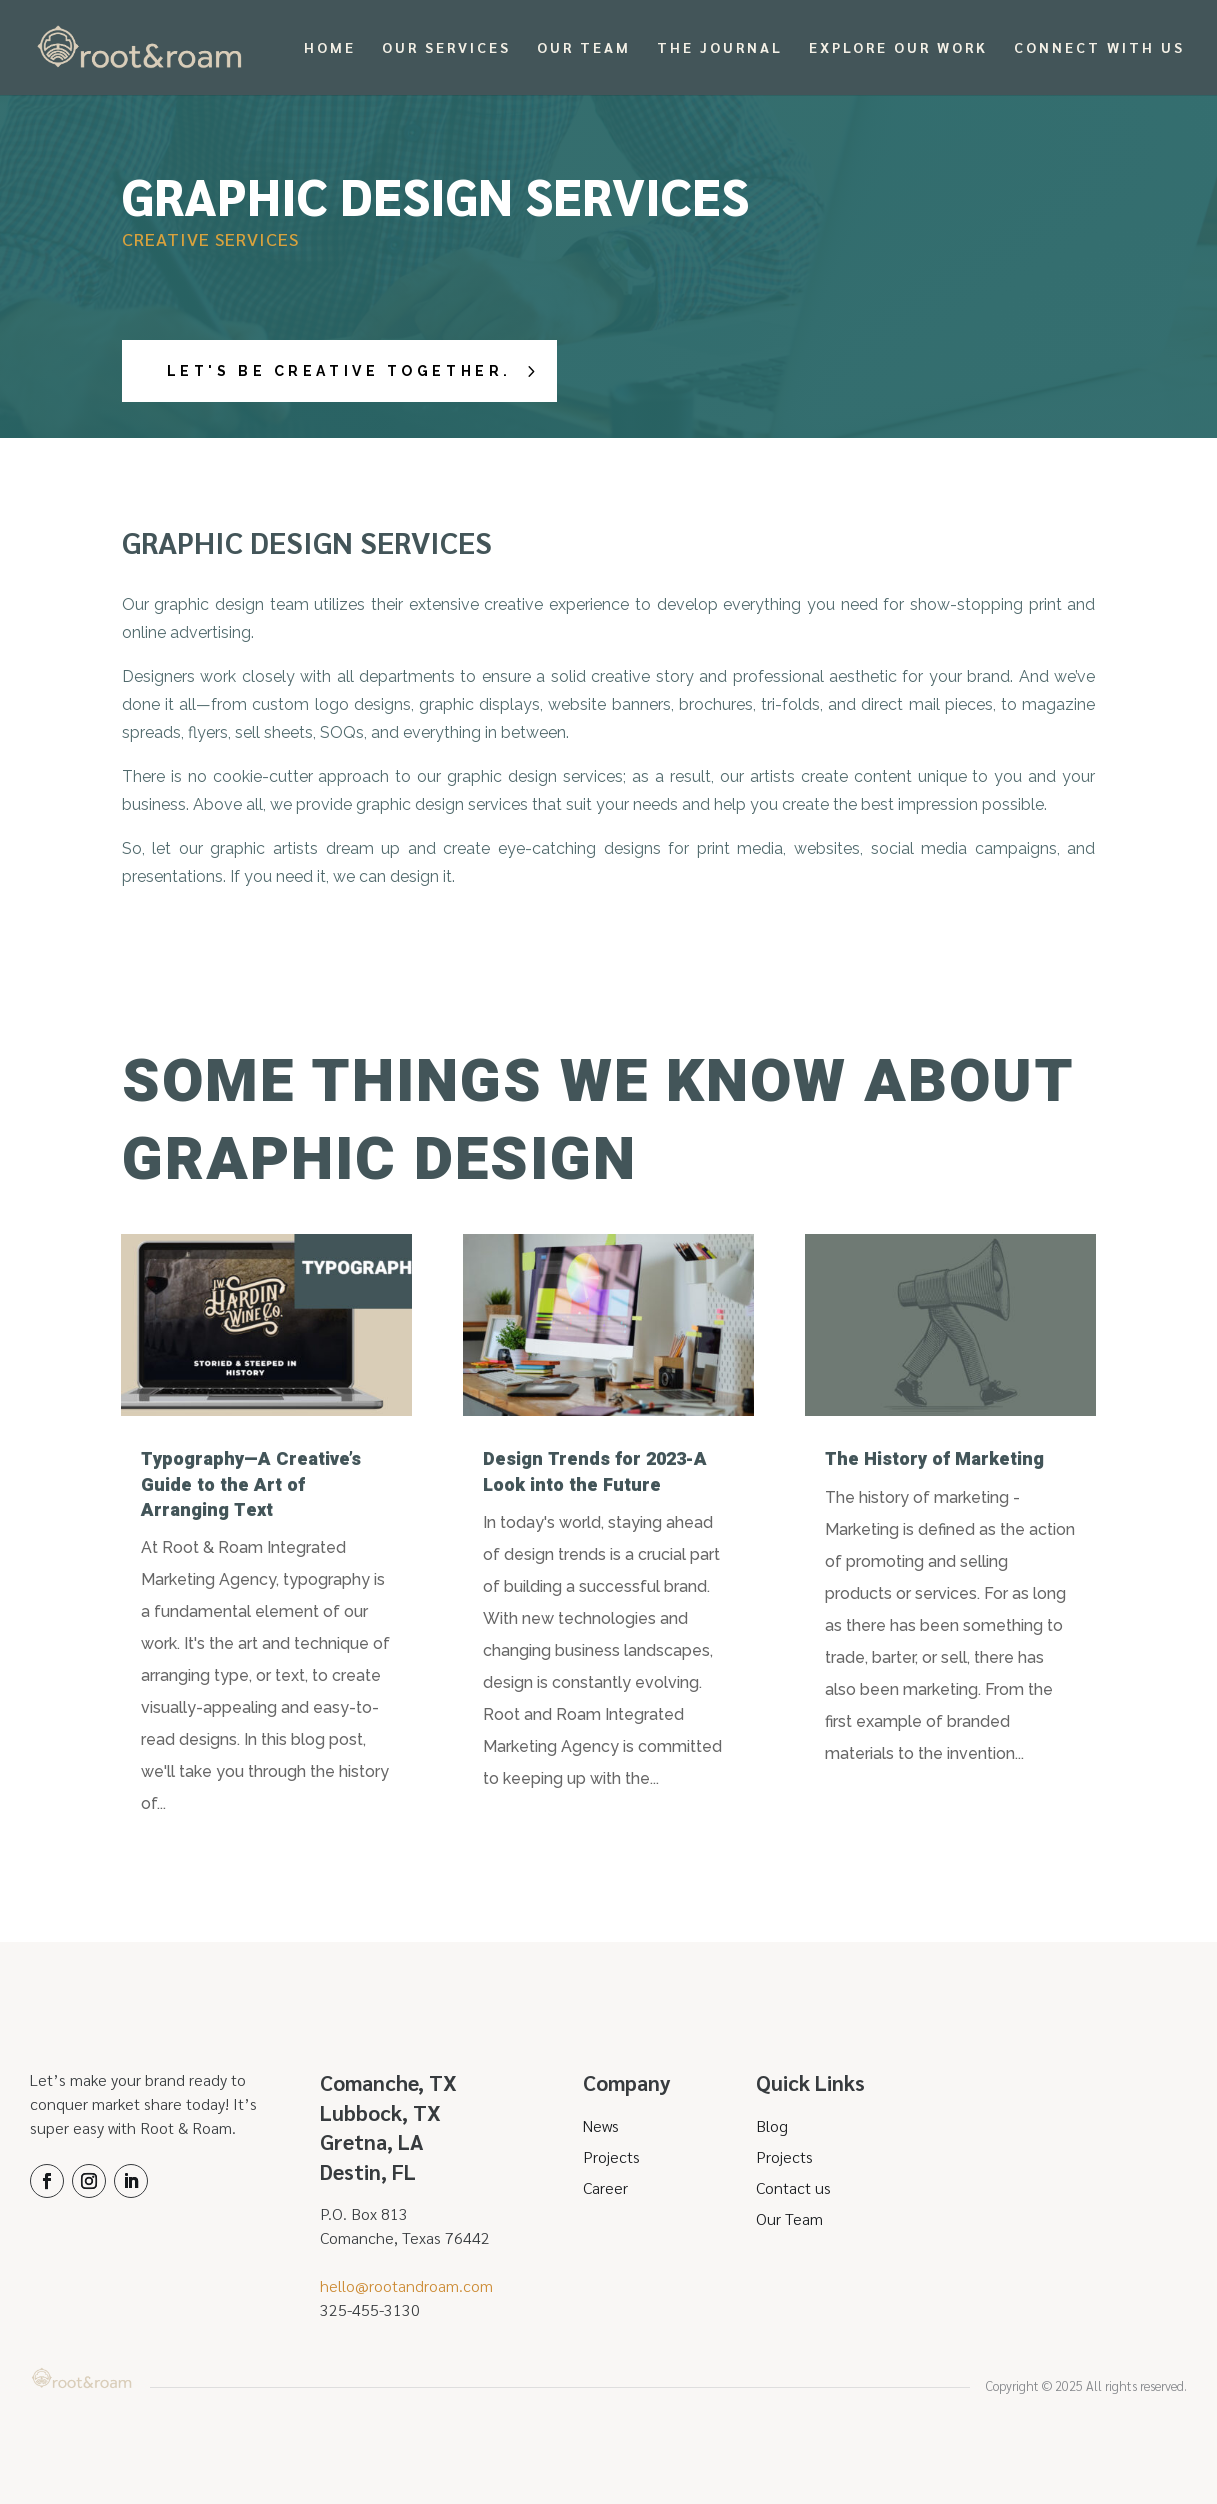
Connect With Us (1099, 49)
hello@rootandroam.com (406, 2285)
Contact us (793, 2187)
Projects (611, 2156)
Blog (772, 2125)
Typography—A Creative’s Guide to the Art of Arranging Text (251, 1485)
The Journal (720, 49)
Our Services (446, 49)
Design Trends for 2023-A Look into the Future (595, 1472)
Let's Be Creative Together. (345, 371)
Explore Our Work (898, 49)
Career (605, 2187)
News (601, 2125)
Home (330, 49)
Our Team (584, 49)
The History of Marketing (934, 1459)
